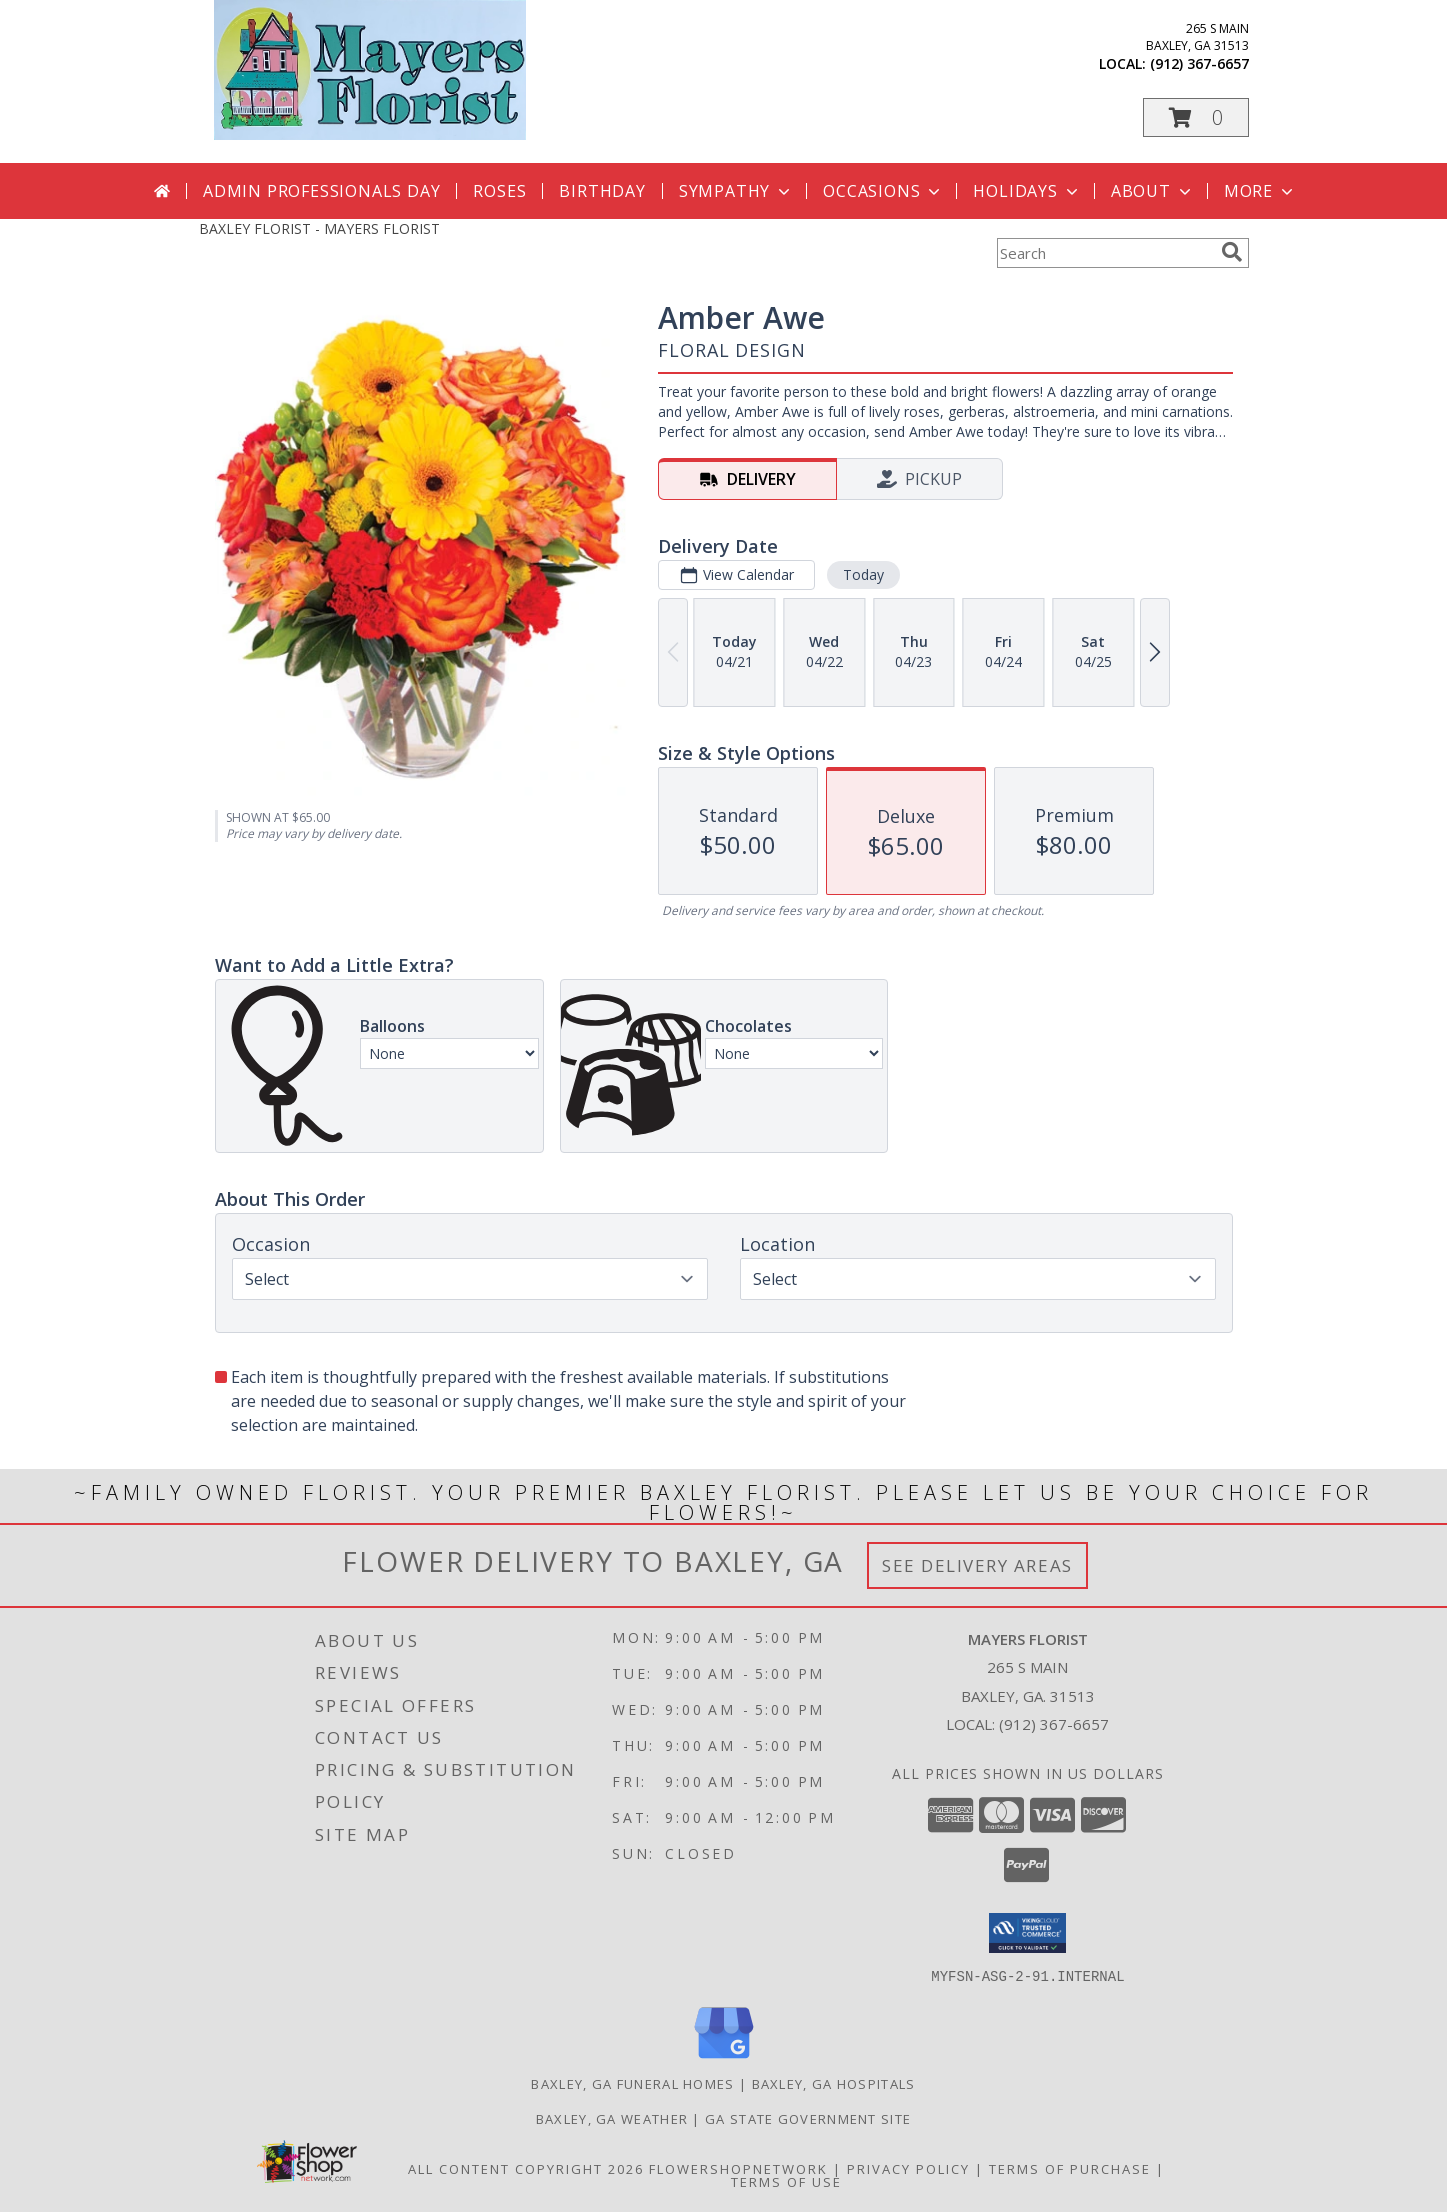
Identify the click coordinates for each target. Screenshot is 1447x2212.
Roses (499, 191)
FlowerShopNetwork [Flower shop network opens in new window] (738, 2168)
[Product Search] (1105, 253)
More (1260, 191)
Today (862, 574)
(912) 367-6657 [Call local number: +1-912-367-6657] (1199, 63)
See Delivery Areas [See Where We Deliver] (977, 1565)
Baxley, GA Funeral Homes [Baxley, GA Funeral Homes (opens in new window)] (632, 2083)
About (1153, 191)
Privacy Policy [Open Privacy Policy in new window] (908, 2168)
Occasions (883, 191)
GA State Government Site (808, 2118)
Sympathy (736, 191)
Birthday (602, 191)
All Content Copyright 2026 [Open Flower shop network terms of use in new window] (526, 2168)
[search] (1232, 252)
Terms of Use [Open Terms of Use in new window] (786, 2181)
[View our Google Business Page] (724, 2058)
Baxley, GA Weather (612, 2118)
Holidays (1027, 191)
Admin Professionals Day (321, 191)
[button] (1196, 117)
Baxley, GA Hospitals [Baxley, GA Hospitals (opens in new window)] (834, 2083)
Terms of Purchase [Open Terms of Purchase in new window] (1070, 2168)
